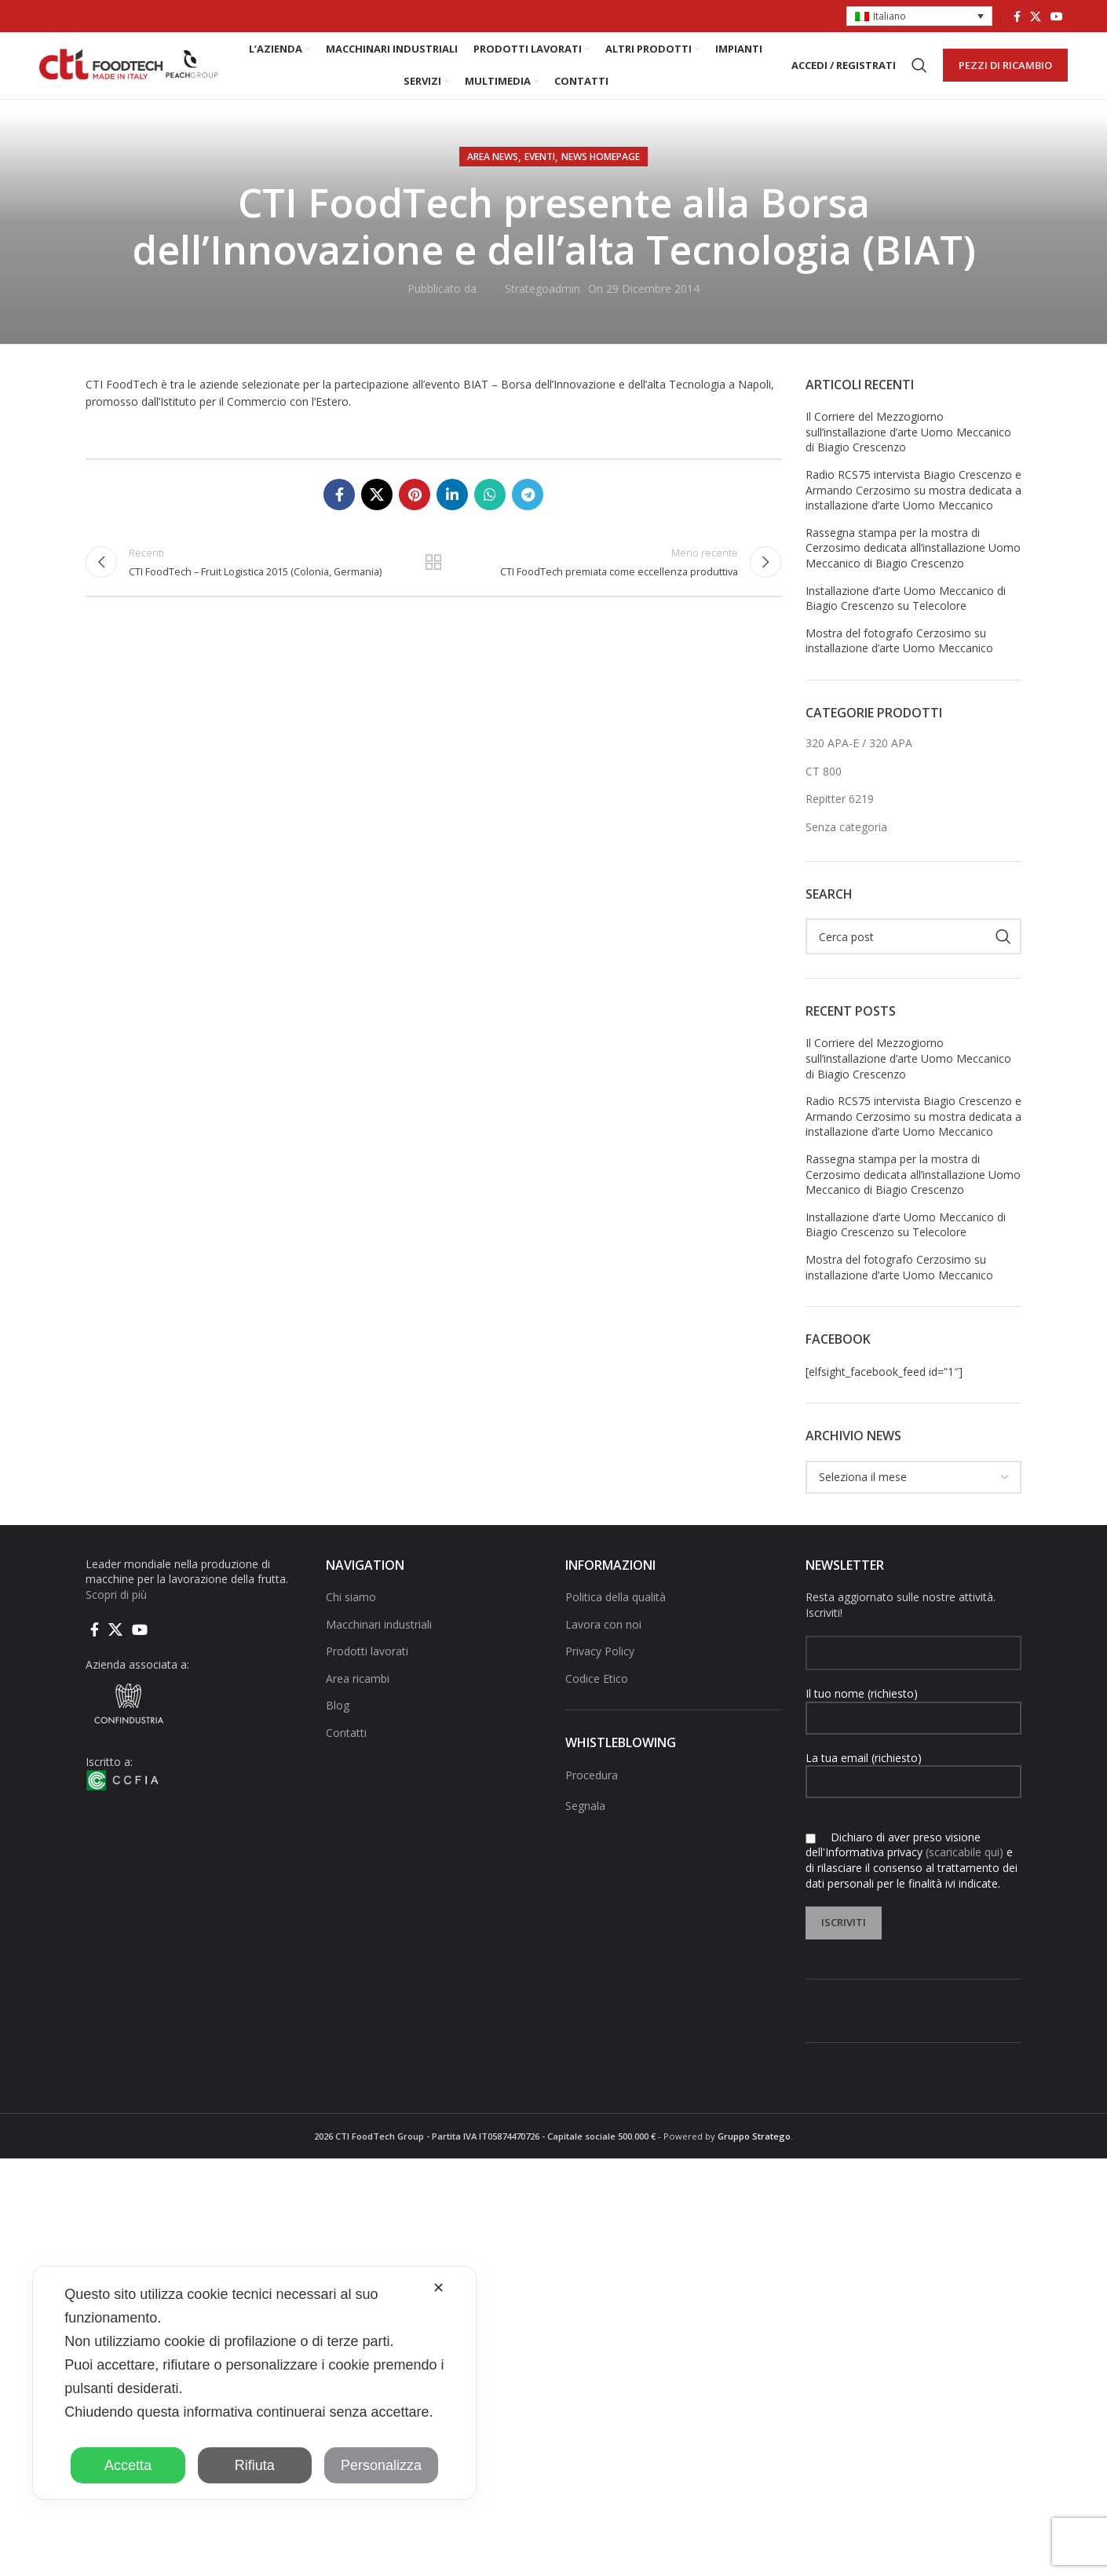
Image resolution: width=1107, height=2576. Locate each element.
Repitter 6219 (840, 815)
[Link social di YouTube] (1057, 16)
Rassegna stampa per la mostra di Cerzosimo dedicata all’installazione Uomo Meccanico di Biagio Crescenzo (913, 563)
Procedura (591, 1790)
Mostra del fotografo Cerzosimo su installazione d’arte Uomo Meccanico (899, 656)
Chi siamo (351, 1612)
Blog (337, 1721)
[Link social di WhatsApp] (490, 510)
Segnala (585, 1821)
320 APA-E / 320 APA (859, 758)
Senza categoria (846, 842)
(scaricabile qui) (964, 1868)
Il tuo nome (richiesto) (914, 1720)
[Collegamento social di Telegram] (527, 510)
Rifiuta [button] (255, 2465)
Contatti (346, 1748)
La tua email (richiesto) (914, 1785)
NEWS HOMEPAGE (600, 172)
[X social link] (1035, 16)
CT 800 (824, 786)
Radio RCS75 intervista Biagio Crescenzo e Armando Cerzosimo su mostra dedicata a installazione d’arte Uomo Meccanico (913, 505)
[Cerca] (919, 73)
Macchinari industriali (379, 1640)
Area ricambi (357, 1694)
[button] (919, 17)
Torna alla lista (433, 581)
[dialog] (254, 2383)
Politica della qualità (615, 1612)
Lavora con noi (603, 1640)
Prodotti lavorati (367, 1666)
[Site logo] (129, 72)
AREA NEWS (492, 172)
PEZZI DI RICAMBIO (1005, 73)
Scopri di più (116, 1610)
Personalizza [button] (381, 2465)
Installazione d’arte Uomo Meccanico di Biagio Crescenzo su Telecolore (906, 614)
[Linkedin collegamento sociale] (452, 510)
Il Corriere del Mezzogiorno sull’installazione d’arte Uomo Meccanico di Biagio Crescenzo (908, 447)
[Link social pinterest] (414, 510)
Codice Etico (596, 1694)
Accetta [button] (128, 2465)
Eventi (539, 172)
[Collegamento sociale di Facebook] (1017, 16)
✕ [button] (438, 2288)
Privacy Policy (599, 1666)
